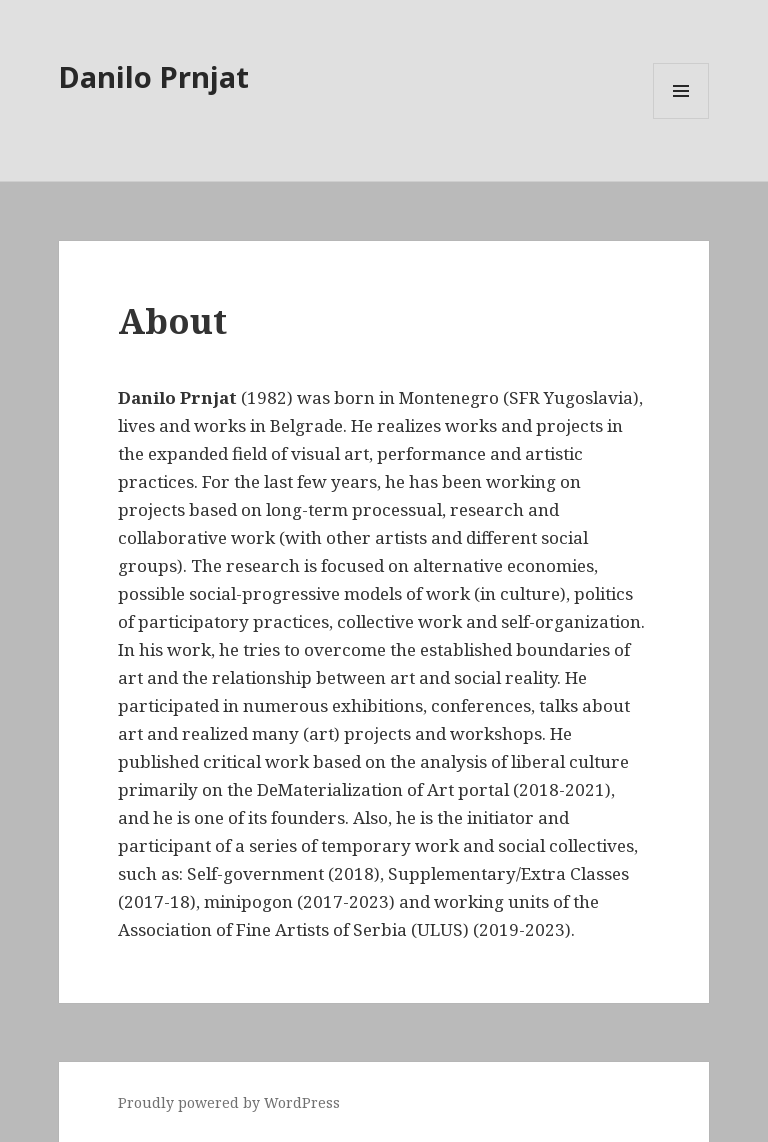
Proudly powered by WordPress (229, 1102)
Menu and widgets (681, 118)
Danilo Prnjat (154, 76)
